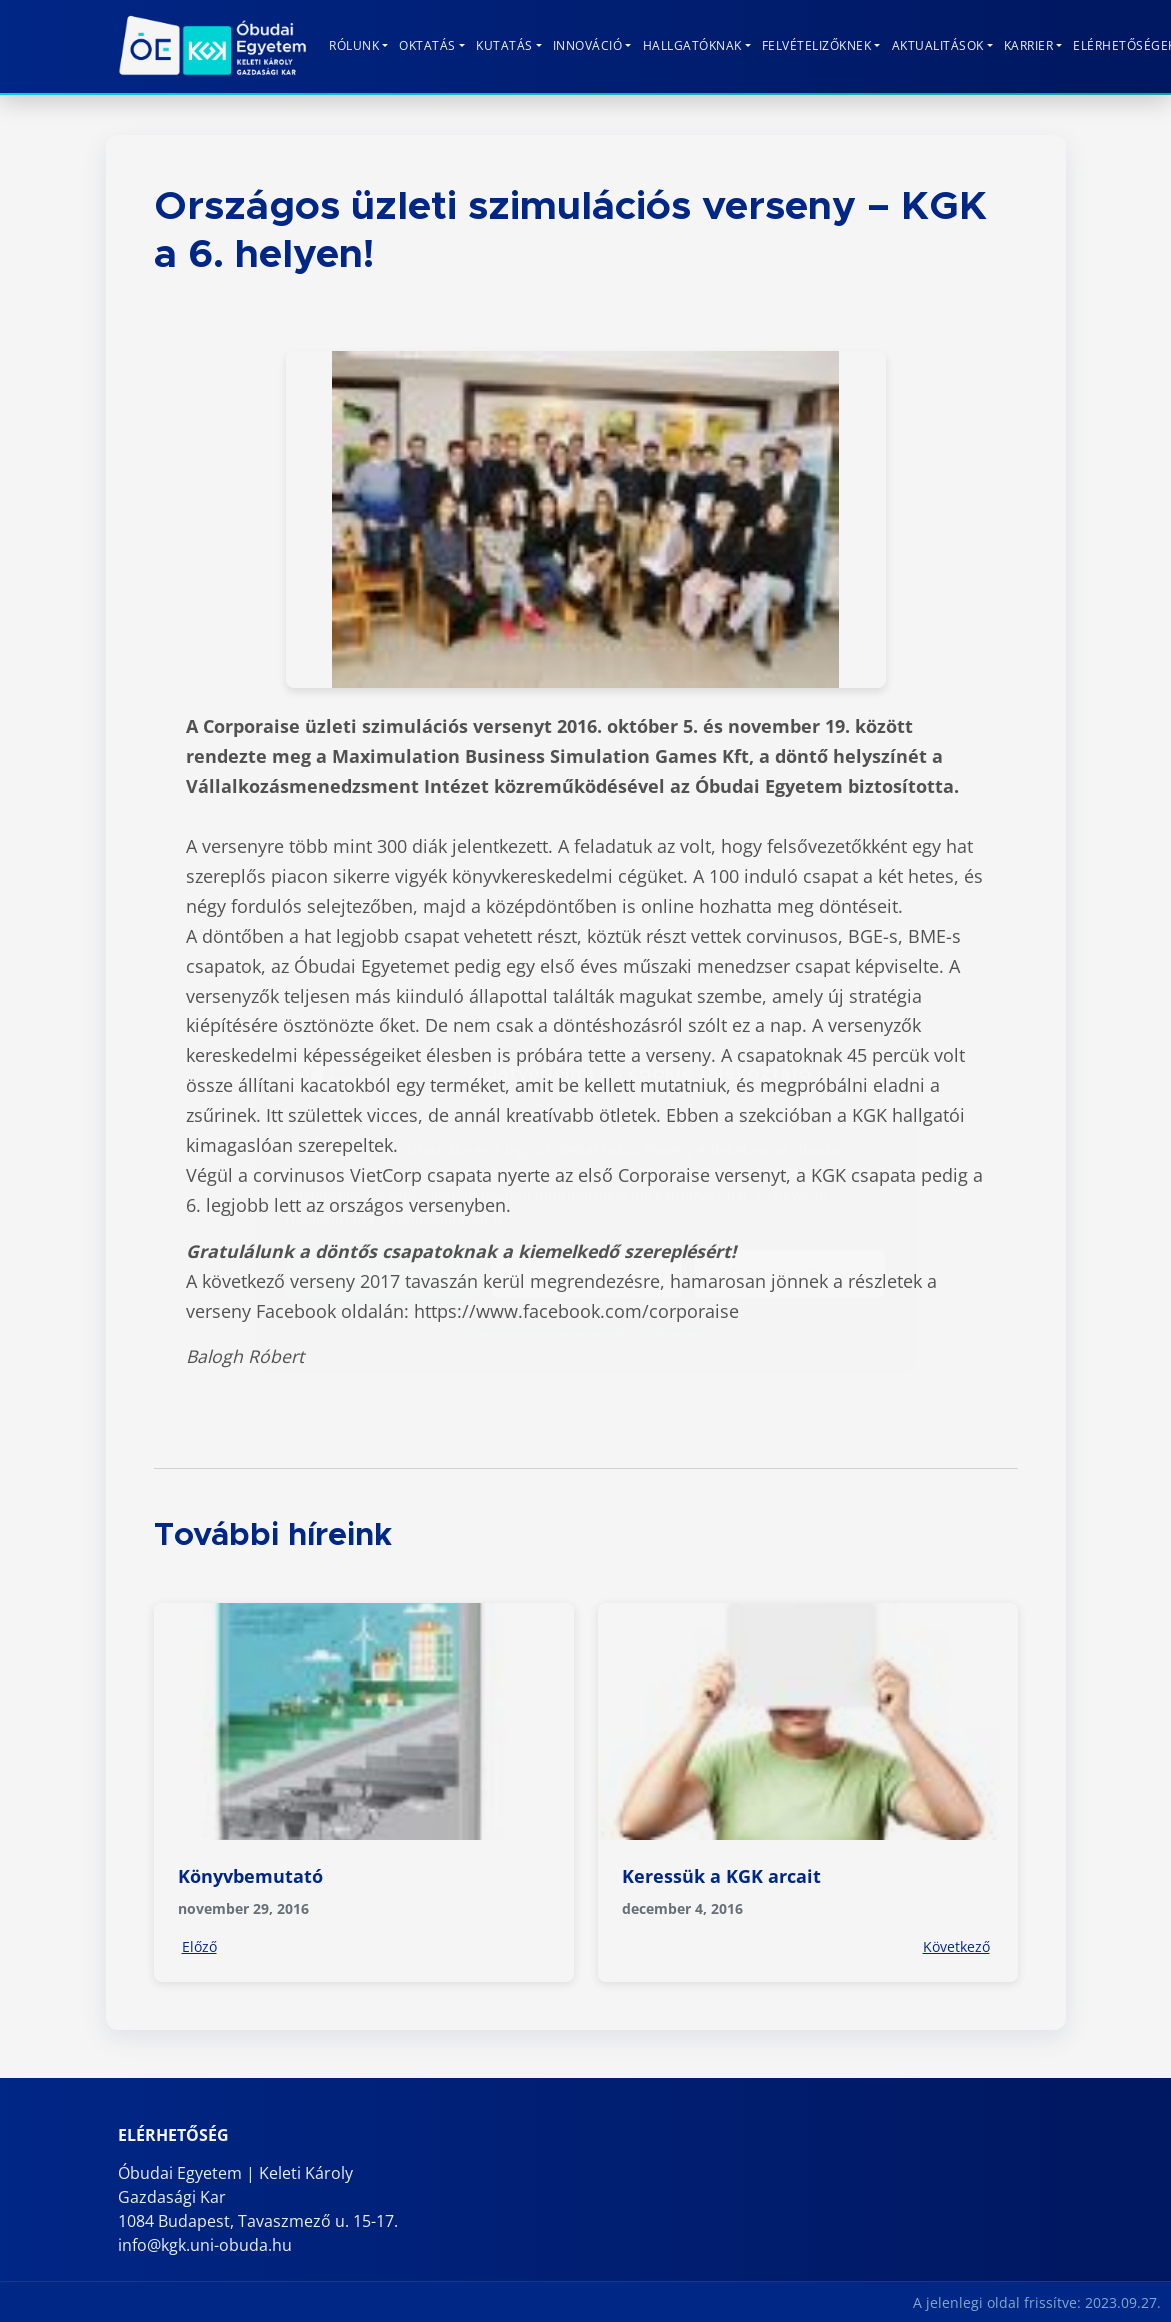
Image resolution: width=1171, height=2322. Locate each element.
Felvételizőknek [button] (817, 45)
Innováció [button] (588, 45)
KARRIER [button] (1029, 45)
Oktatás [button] (427, 45)
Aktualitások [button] (938, 45)
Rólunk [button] (354, 45)
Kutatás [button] (504, 45)
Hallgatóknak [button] (692, 45)
